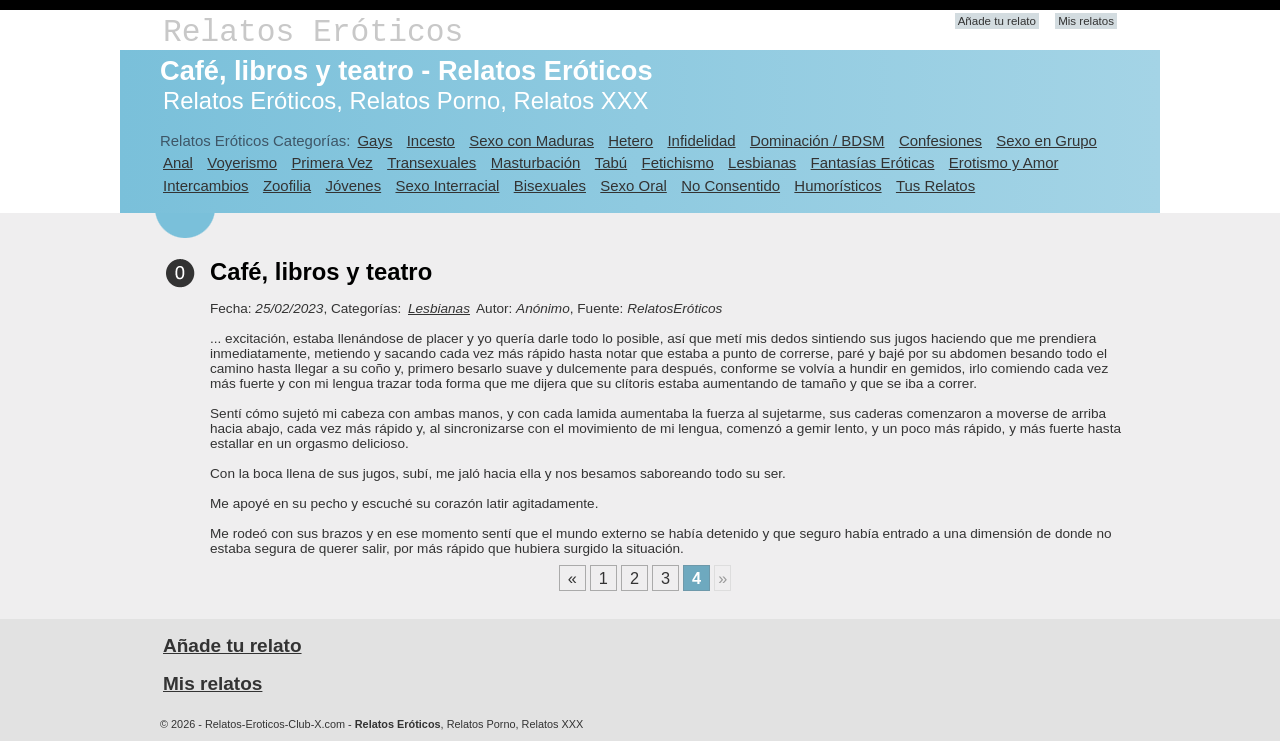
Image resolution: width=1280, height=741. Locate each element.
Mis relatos (1086, 21)
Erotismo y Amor (1004, 162)
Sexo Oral (633, 185)
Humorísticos (837, 185)
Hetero (630, 140)
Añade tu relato (997, 21)
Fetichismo (678, 162)
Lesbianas (762, 162)
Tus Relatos (935, 185)
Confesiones (940, 140)
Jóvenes (353, 185)
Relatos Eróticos (313, 32)
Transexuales (431, 162)
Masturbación (536, 162)
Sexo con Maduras (531, 140)
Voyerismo (242, 162)
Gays (374, 140)
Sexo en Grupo (1046, 140)
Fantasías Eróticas (873, 162)
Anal (178, 162)
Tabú (611, 162)
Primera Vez (331, 162)
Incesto (431, 140)
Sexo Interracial (447, 185)
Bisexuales (550, 185)
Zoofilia (287, 185)
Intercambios (206, 185)
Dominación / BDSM (817, 140)
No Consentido (730, 185)
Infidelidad (701, 140)
